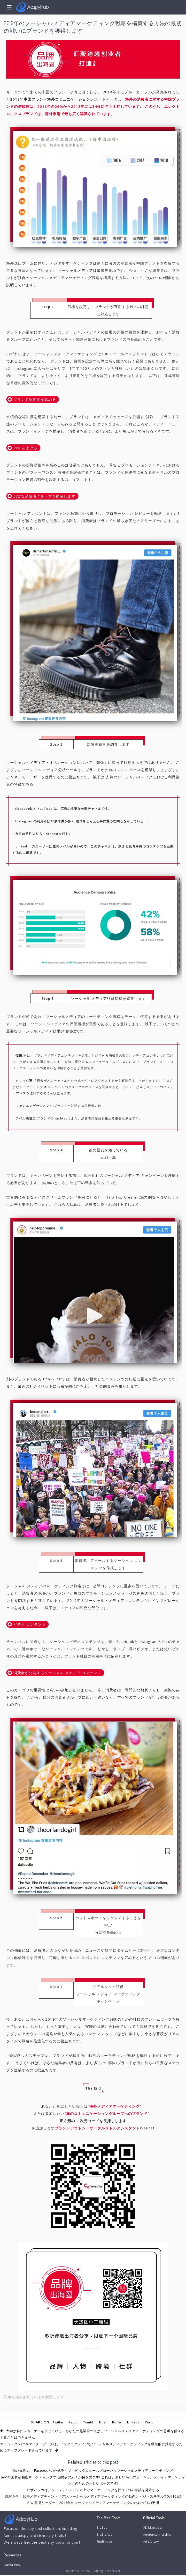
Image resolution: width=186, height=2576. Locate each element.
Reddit (71, 2422)
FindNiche (105, 2543)
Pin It (154, 2422)
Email (104, 2422)
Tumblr (88, 2422)
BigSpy (103, 2527)
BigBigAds (106, 2535)
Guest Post (14, 2565)
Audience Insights (159, 2535)
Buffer (119, 2422)
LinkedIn (137, 2422)
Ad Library (152, 2543)
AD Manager (154, 2527)
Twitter (54, 2422)
